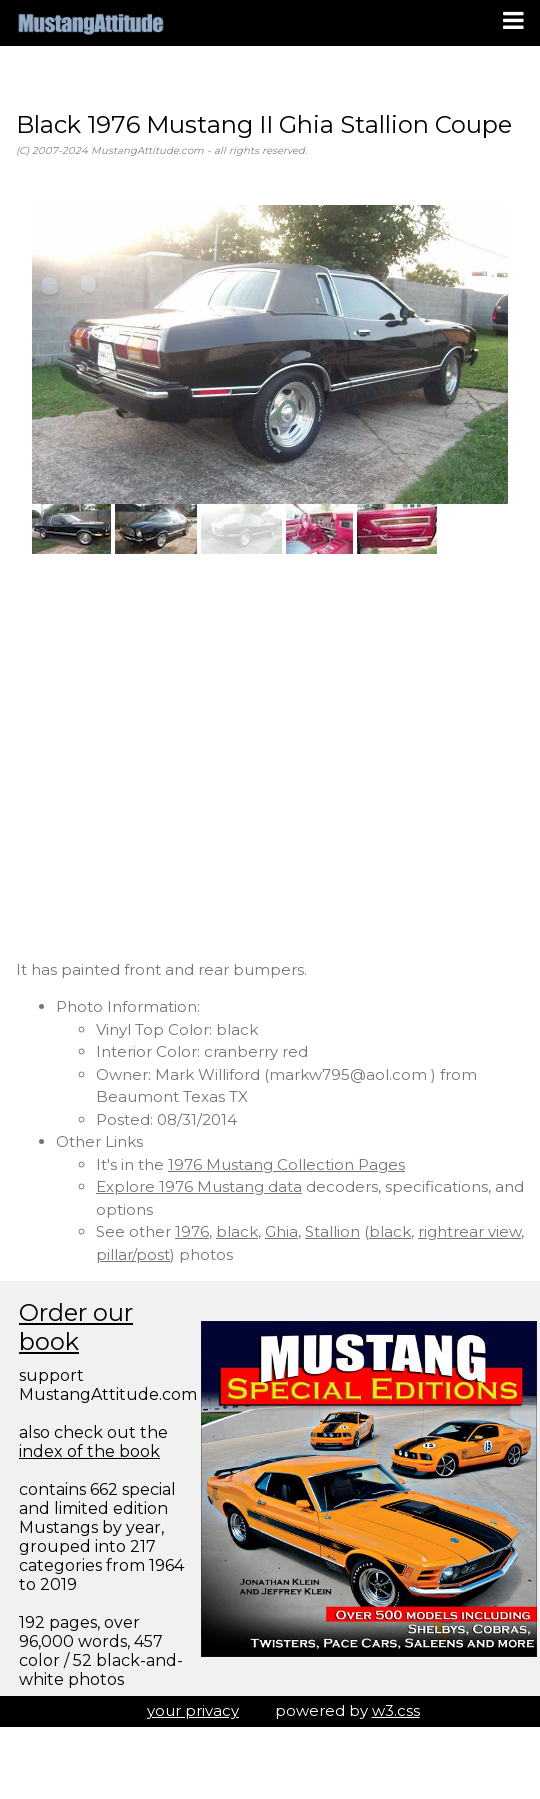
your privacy (193, 1710)
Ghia (281, 1231)
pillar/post (133, 1254)
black (237, 1231)
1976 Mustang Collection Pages (286, 1164)
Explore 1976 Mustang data (199, 1186)
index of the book (89, 1451)
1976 (192, 1231)
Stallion (332, 1231)
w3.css (396, 1710)
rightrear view (469, 1231)
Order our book (76, 1327)
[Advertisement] (187, 756)
